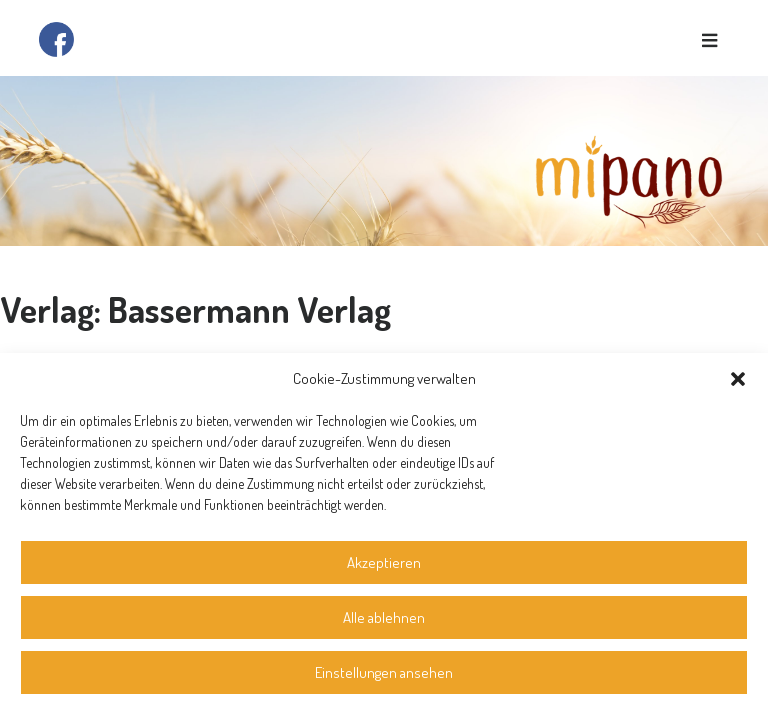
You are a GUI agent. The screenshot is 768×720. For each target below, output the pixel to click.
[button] (738, 379)
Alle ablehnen (384, 617)
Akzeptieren (384, 562)
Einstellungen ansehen (384, 672)
